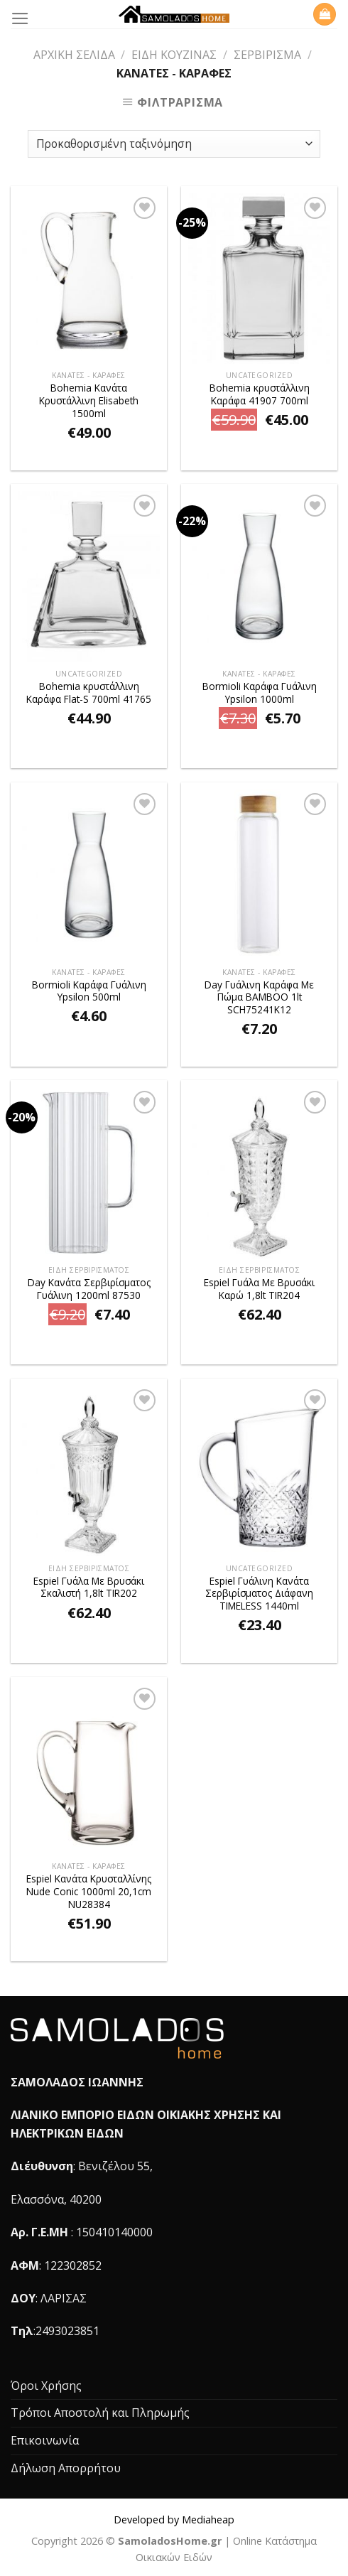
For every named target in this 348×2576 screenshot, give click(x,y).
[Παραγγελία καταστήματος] (174, 144)
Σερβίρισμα (267, 55)
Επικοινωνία (45, 2440)
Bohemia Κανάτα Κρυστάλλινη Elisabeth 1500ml (88, 400)
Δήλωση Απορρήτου (66, 2468)
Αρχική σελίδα (74, 55)
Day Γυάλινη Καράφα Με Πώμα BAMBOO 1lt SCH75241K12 (259, 997)
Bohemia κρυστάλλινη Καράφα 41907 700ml (260, 394)
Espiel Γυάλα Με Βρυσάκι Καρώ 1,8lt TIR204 (259, 1288)
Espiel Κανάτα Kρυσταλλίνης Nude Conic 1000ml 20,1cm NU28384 (88, 1891)
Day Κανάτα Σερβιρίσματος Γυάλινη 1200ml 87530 (89, 1288)
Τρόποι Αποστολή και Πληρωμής (100, 2412)
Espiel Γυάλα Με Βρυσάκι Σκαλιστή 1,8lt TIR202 (88, 1587)
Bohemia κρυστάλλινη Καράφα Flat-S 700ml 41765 (88, 692)
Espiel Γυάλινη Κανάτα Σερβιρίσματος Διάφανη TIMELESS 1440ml (259, 1593)
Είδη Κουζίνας (174, 55)
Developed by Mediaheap (174, 2519)
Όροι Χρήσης (46, 2385)
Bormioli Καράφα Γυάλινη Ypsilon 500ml (89, 991)
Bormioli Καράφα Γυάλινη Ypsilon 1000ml (259, 692)
